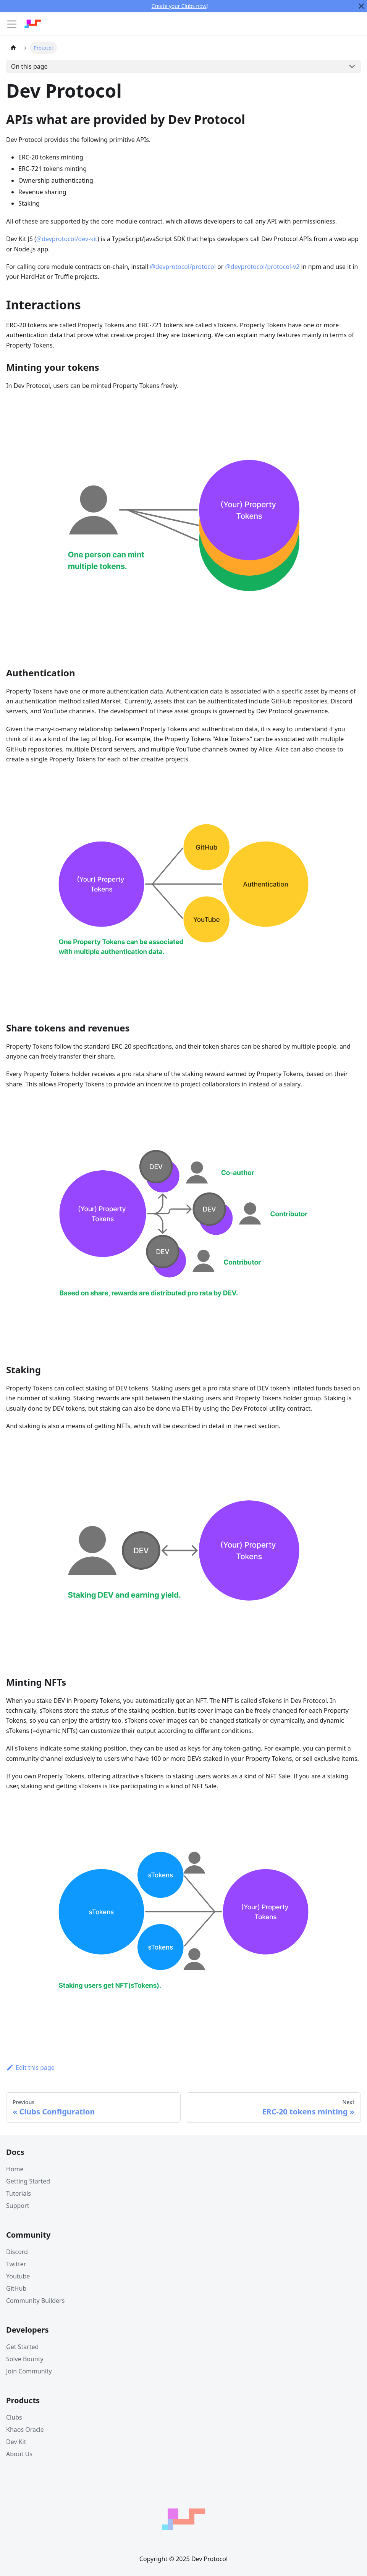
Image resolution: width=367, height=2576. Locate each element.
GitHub (16, 2288)
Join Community (29, 2371)
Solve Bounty (25, 2359)
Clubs (14, 2417)
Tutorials (18, 2193)
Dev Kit (16, 2442)
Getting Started (28, 2181)
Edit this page (30, 2067)
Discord (17, 2252)
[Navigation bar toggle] (12, 24)
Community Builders (35, 2300)
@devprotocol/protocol (183, 266)
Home (15, 2169)
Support (17, 2205)
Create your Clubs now (179, 6)
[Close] (361, 6)
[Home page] (13, 47)
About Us (19, 2454)
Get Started (22, 2347)
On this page (29, 66)
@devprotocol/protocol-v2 (262, 266)
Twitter (16, 2264)
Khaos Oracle (25, 2429)
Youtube (18, 2276)
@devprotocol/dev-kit (66, 239)
